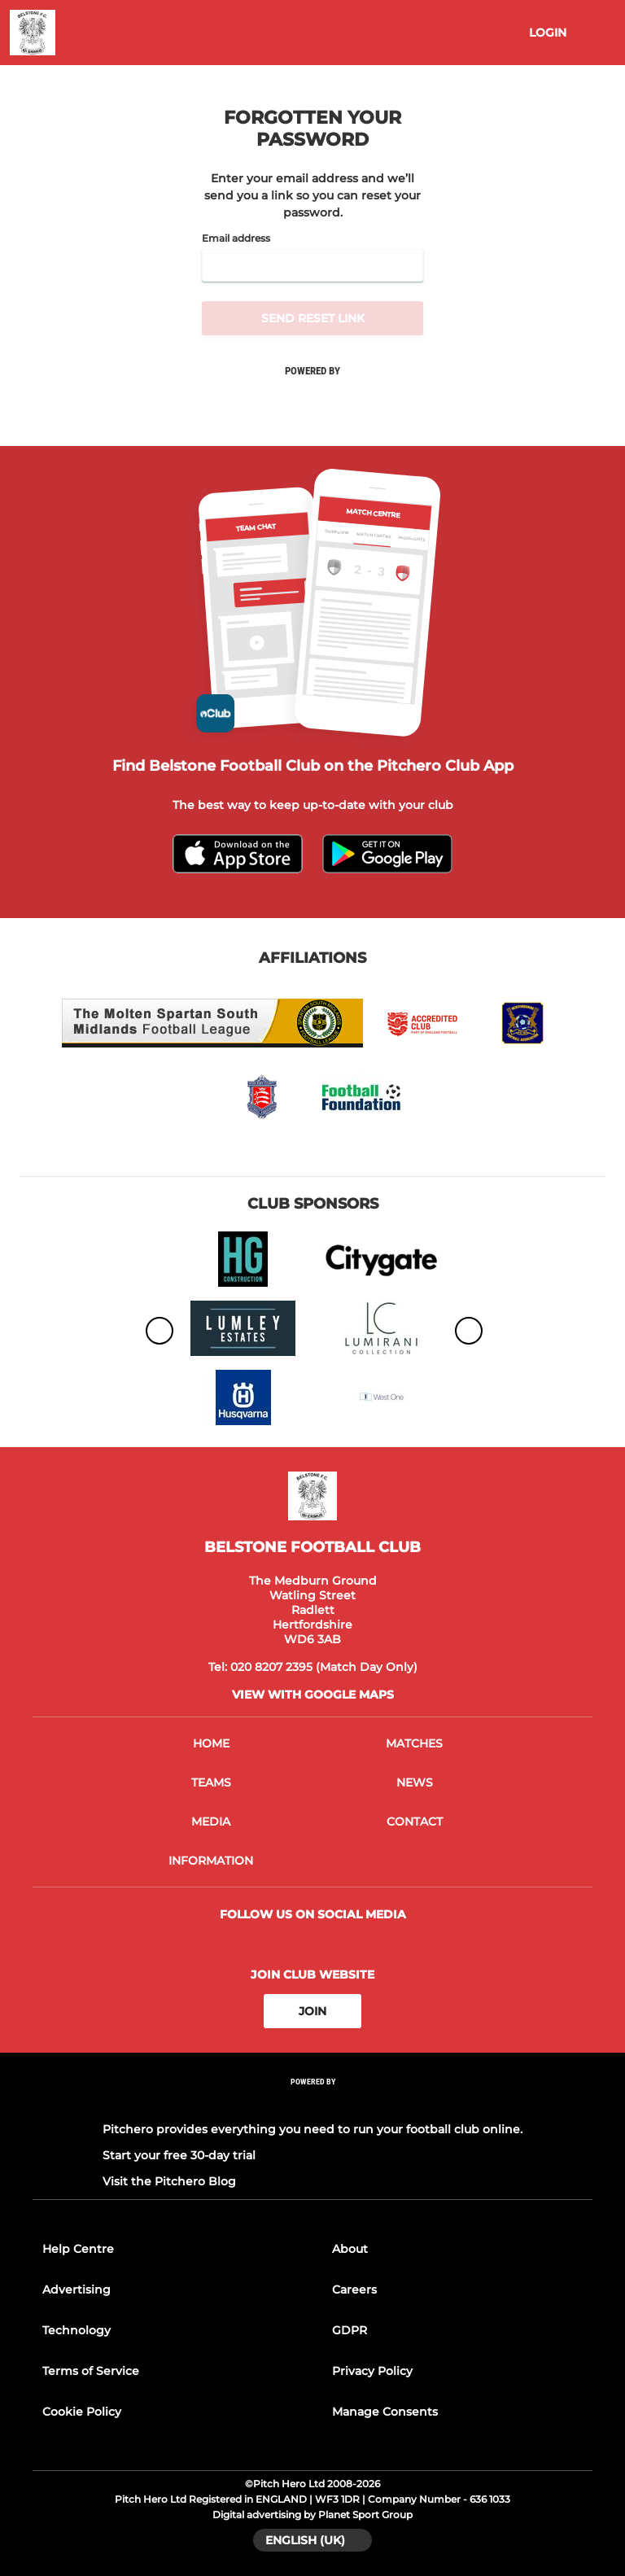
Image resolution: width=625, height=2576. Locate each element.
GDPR (349, 2330)
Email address (236, 238)
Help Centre (78, 2248)
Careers (354, 2289)
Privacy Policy (372, 2371)
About (350, 2248)
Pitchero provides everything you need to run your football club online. (312, 2129)
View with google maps (313, 1694)
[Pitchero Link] (312, 2103)
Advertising (76, 2289)
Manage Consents (385, 2411)
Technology (76, 2330)
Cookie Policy (81, 2411)
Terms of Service (90, 2371)
